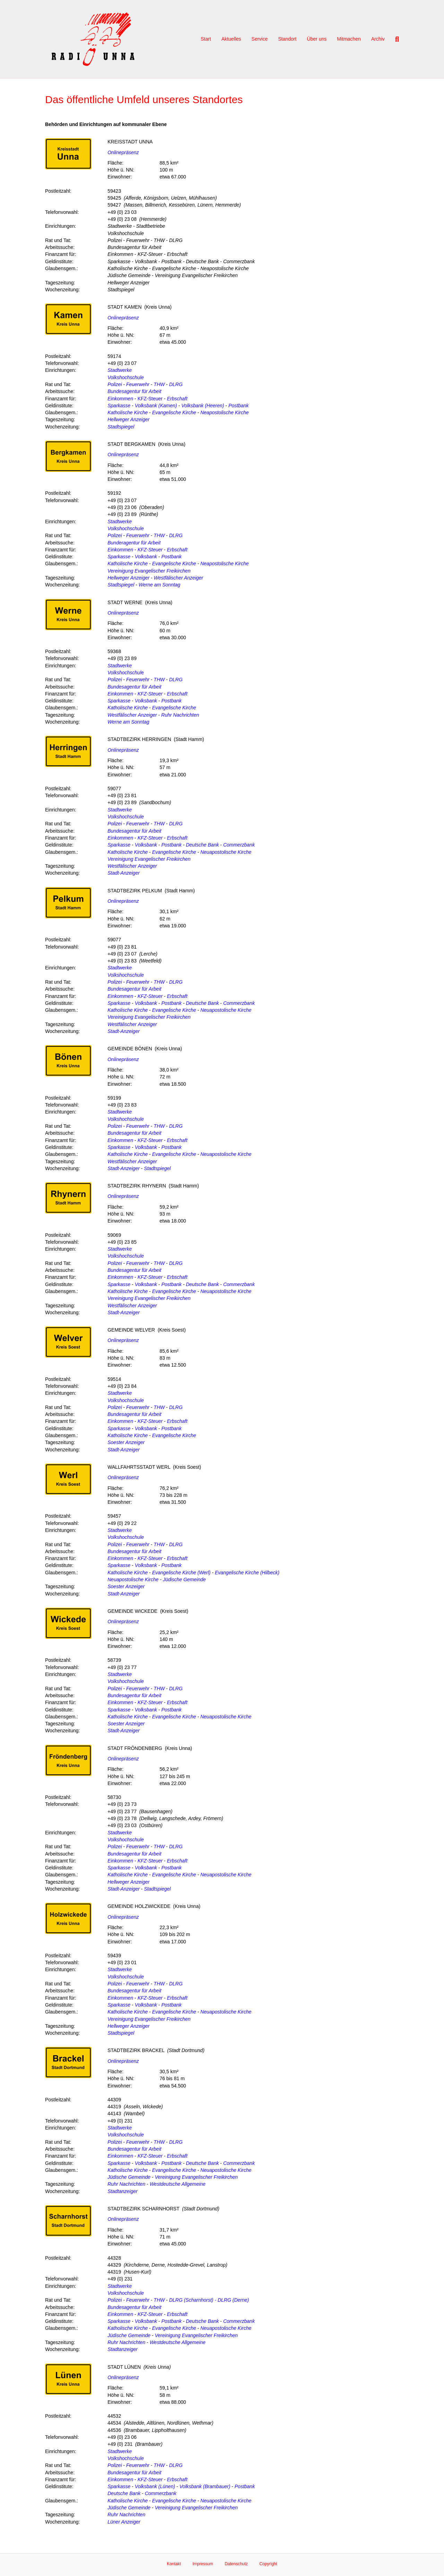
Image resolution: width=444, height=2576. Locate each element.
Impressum (203, 2563)
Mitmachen (349, 39)
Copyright (268, 2563)
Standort (287, 39)
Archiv (378, 39)
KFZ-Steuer (149, 398)
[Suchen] (394, 39)
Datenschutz (236, 2563)
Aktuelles (231, 39)
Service (259, 39)
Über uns (317, 39)
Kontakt (174, 2563)
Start (206, 39)
